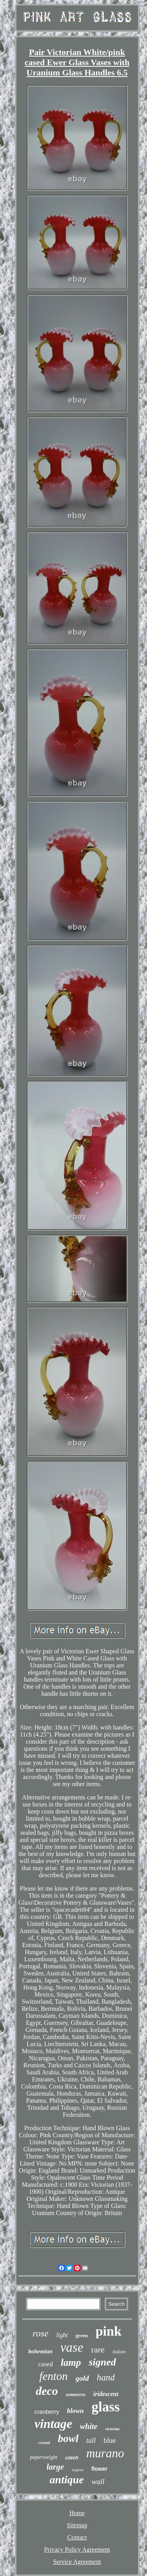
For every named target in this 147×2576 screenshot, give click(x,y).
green (82, 2335)
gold (82, 2378)
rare (98, 2349)
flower (99, 2469)
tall (91, 2440)
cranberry (46, 2411)
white (88, 2426)
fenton (53, 2376)
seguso (77, 2469)
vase (71, 2347)
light (62, 2335)
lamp (71, 2362)
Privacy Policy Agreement (77, 2549)
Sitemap (77, 2525)
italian (119, 2351)
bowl (68, 2438)
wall (98, 2481)
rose (40, 2333)
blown (75, 2411)
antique (67, 2479)
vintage (53, 2424)
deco (47, 2390)
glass (105, 2407)
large (55, 2467)
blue (109, 2440)
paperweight (44, 2457)
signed (102, 2362)
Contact (77, 2537)
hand (106, 2377)
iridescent (105, 2394)
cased (45, 2364)
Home (77, 2513)
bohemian (40, 2351)
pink (109, 2331)
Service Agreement (77, 2561)
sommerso (75, 2394)
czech (71, 2458)
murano (105, 2453)
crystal (44, 2442)
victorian (112, 2429)
